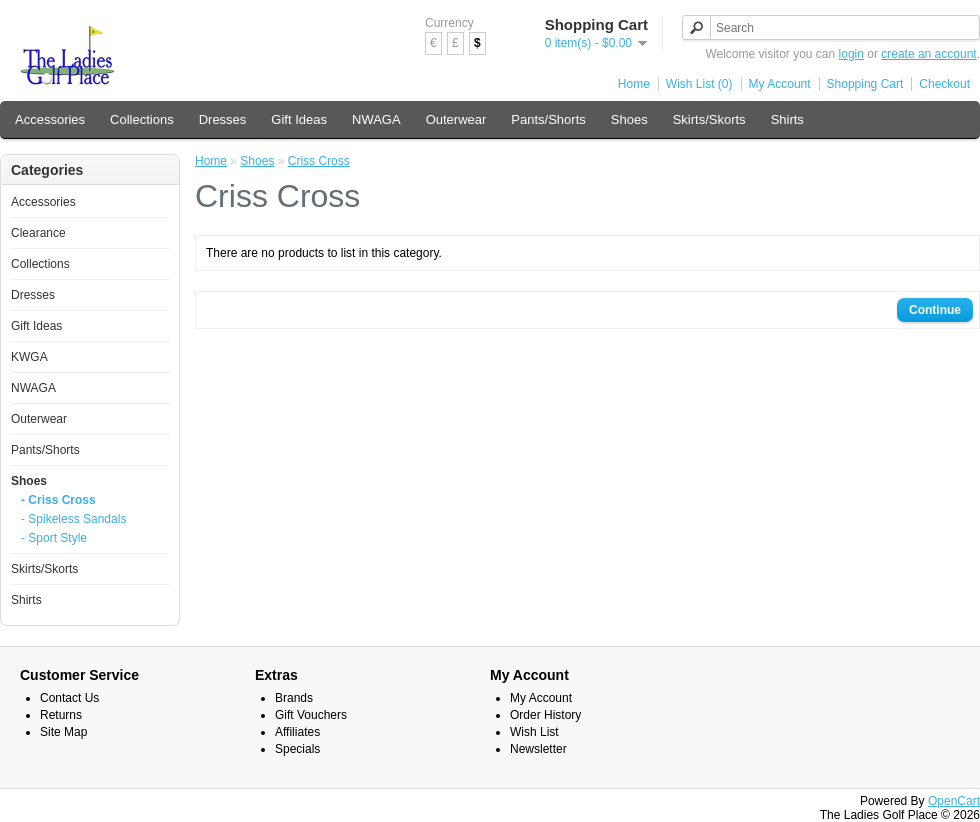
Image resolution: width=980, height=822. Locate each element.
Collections (142, 119)
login (851, 54)
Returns (61, 715)
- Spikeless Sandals (73, 519)
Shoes (629, 119)
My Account (780, 84)
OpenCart (954, 801)
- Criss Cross (58, 500)
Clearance (38, 233)
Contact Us (69, 698)
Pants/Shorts (548, 119)
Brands (294, 698)
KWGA (29, 357)
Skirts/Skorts (709, 119)
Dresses (223, 119)
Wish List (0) (699, 84)
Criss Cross (319, 161)
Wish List (534, 732)
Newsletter (538, 749)
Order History (545, 715)
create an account (928, 54)
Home (634, 84)
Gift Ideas (299, 119)
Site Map (63, 732)
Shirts (787, 119)
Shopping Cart (865, 84)
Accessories (50, 119)
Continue (935, 310)
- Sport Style (54, 538)
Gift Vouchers (311, 715)
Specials (297, 749)
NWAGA (376, 119)
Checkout (944, 84)
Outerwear (456, 119)
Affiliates (297, 732)
